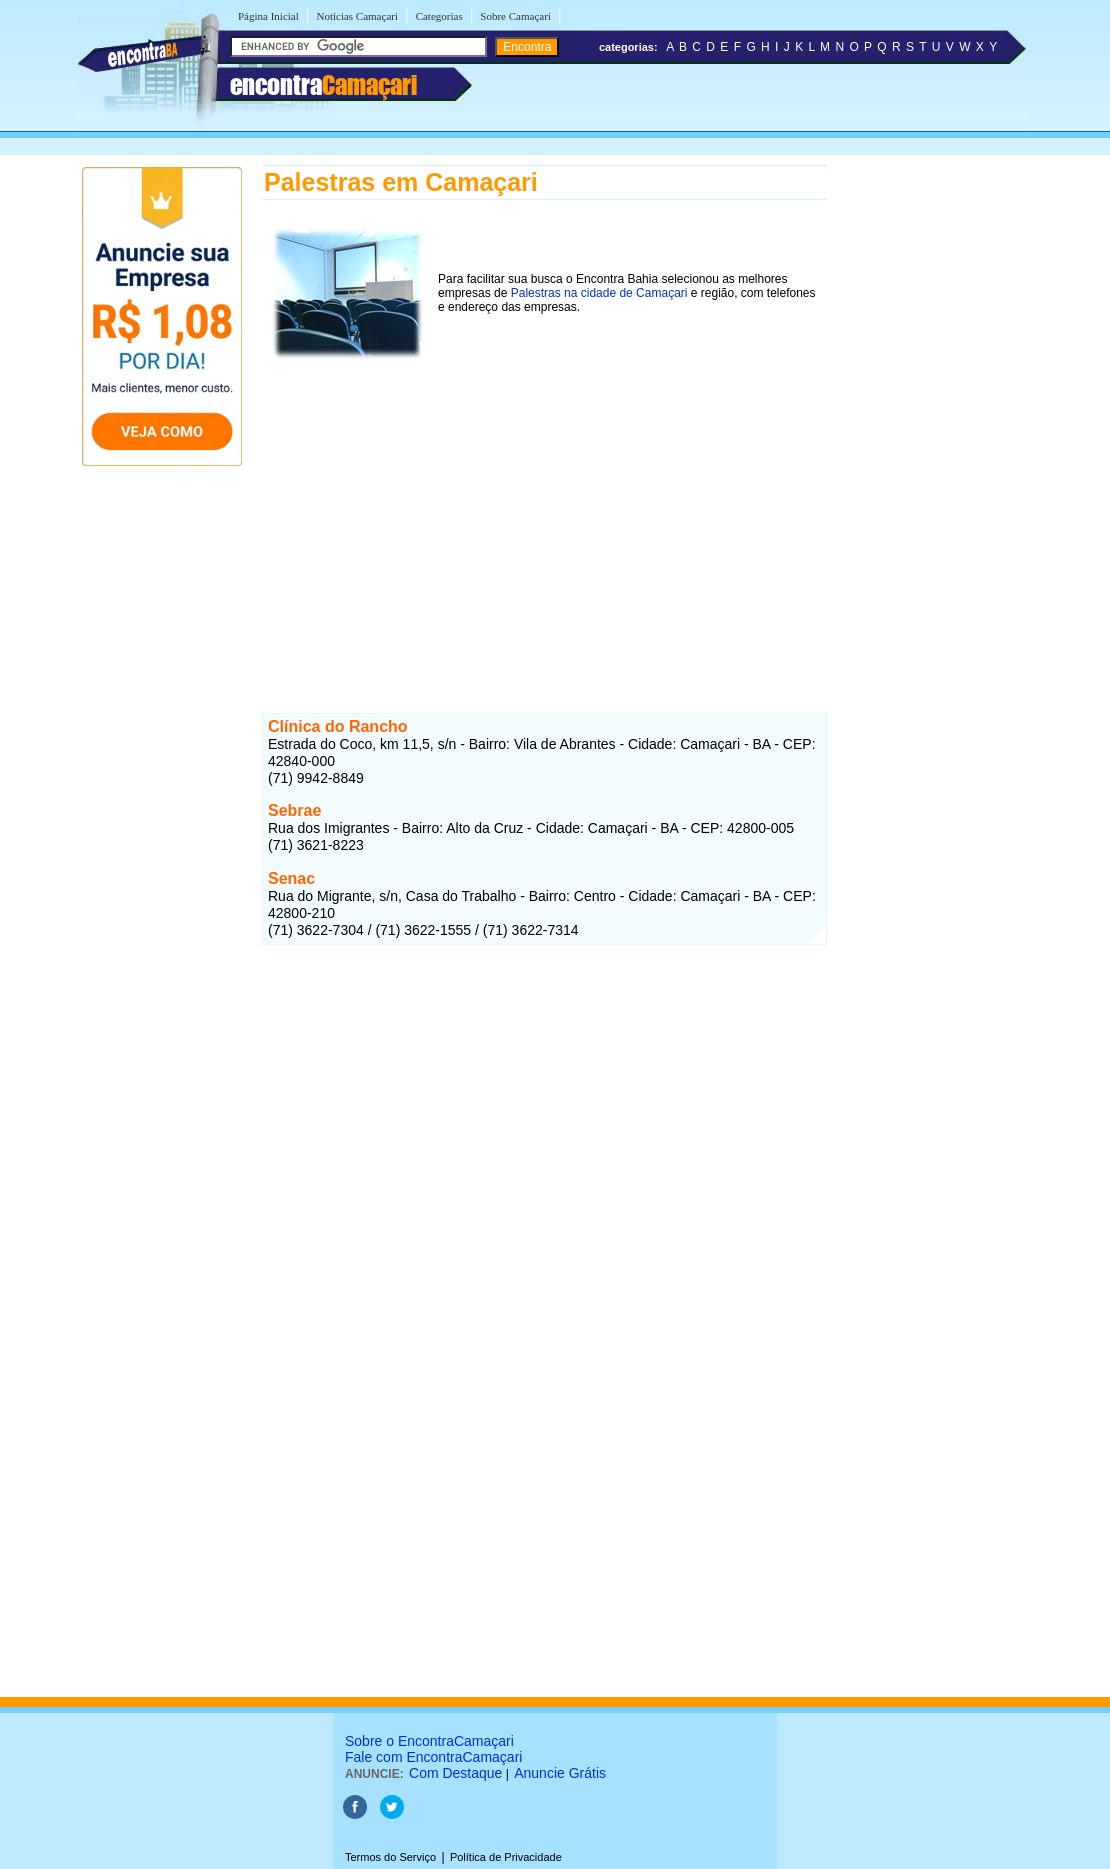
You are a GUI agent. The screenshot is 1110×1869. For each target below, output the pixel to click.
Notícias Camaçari (357, 16)
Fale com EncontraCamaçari (433, 1757)
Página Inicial (268, 16)
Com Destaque (455, 1773)
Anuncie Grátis (560, 1773)
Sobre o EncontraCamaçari (429, 1741)
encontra (323, 85)
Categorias (439, 16)
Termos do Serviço (390, 1857)
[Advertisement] (544, 509)
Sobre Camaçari (515, 16)
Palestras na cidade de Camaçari (599, 293)
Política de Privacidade (506, 1857)
